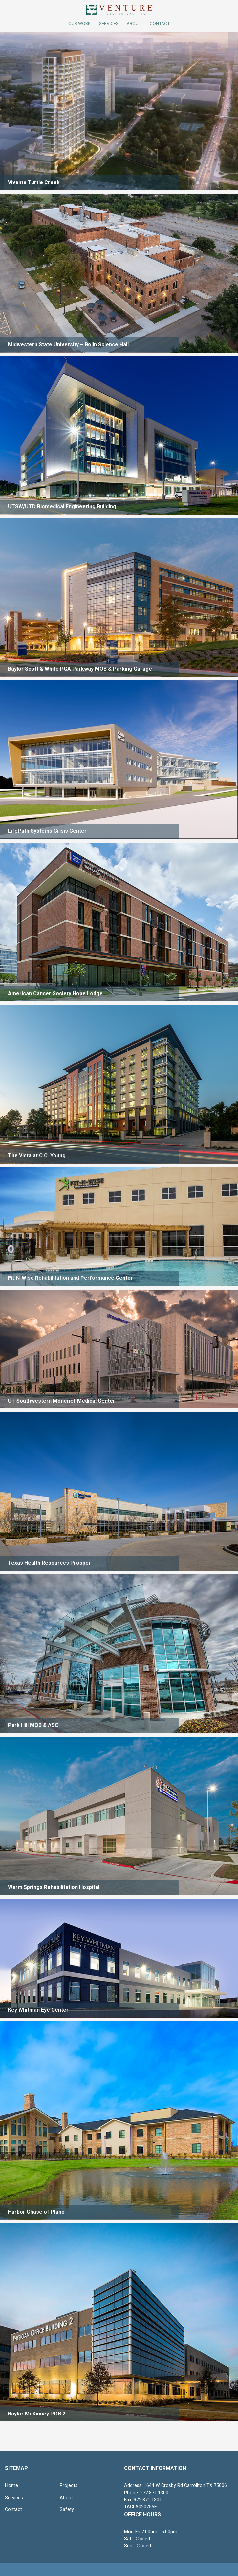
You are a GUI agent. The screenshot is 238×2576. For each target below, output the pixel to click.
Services (109, 23)
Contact (13, 2509)
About (66, 2498)
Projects (68, 2485)
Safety (67, 2509)
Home (11, 2485)
